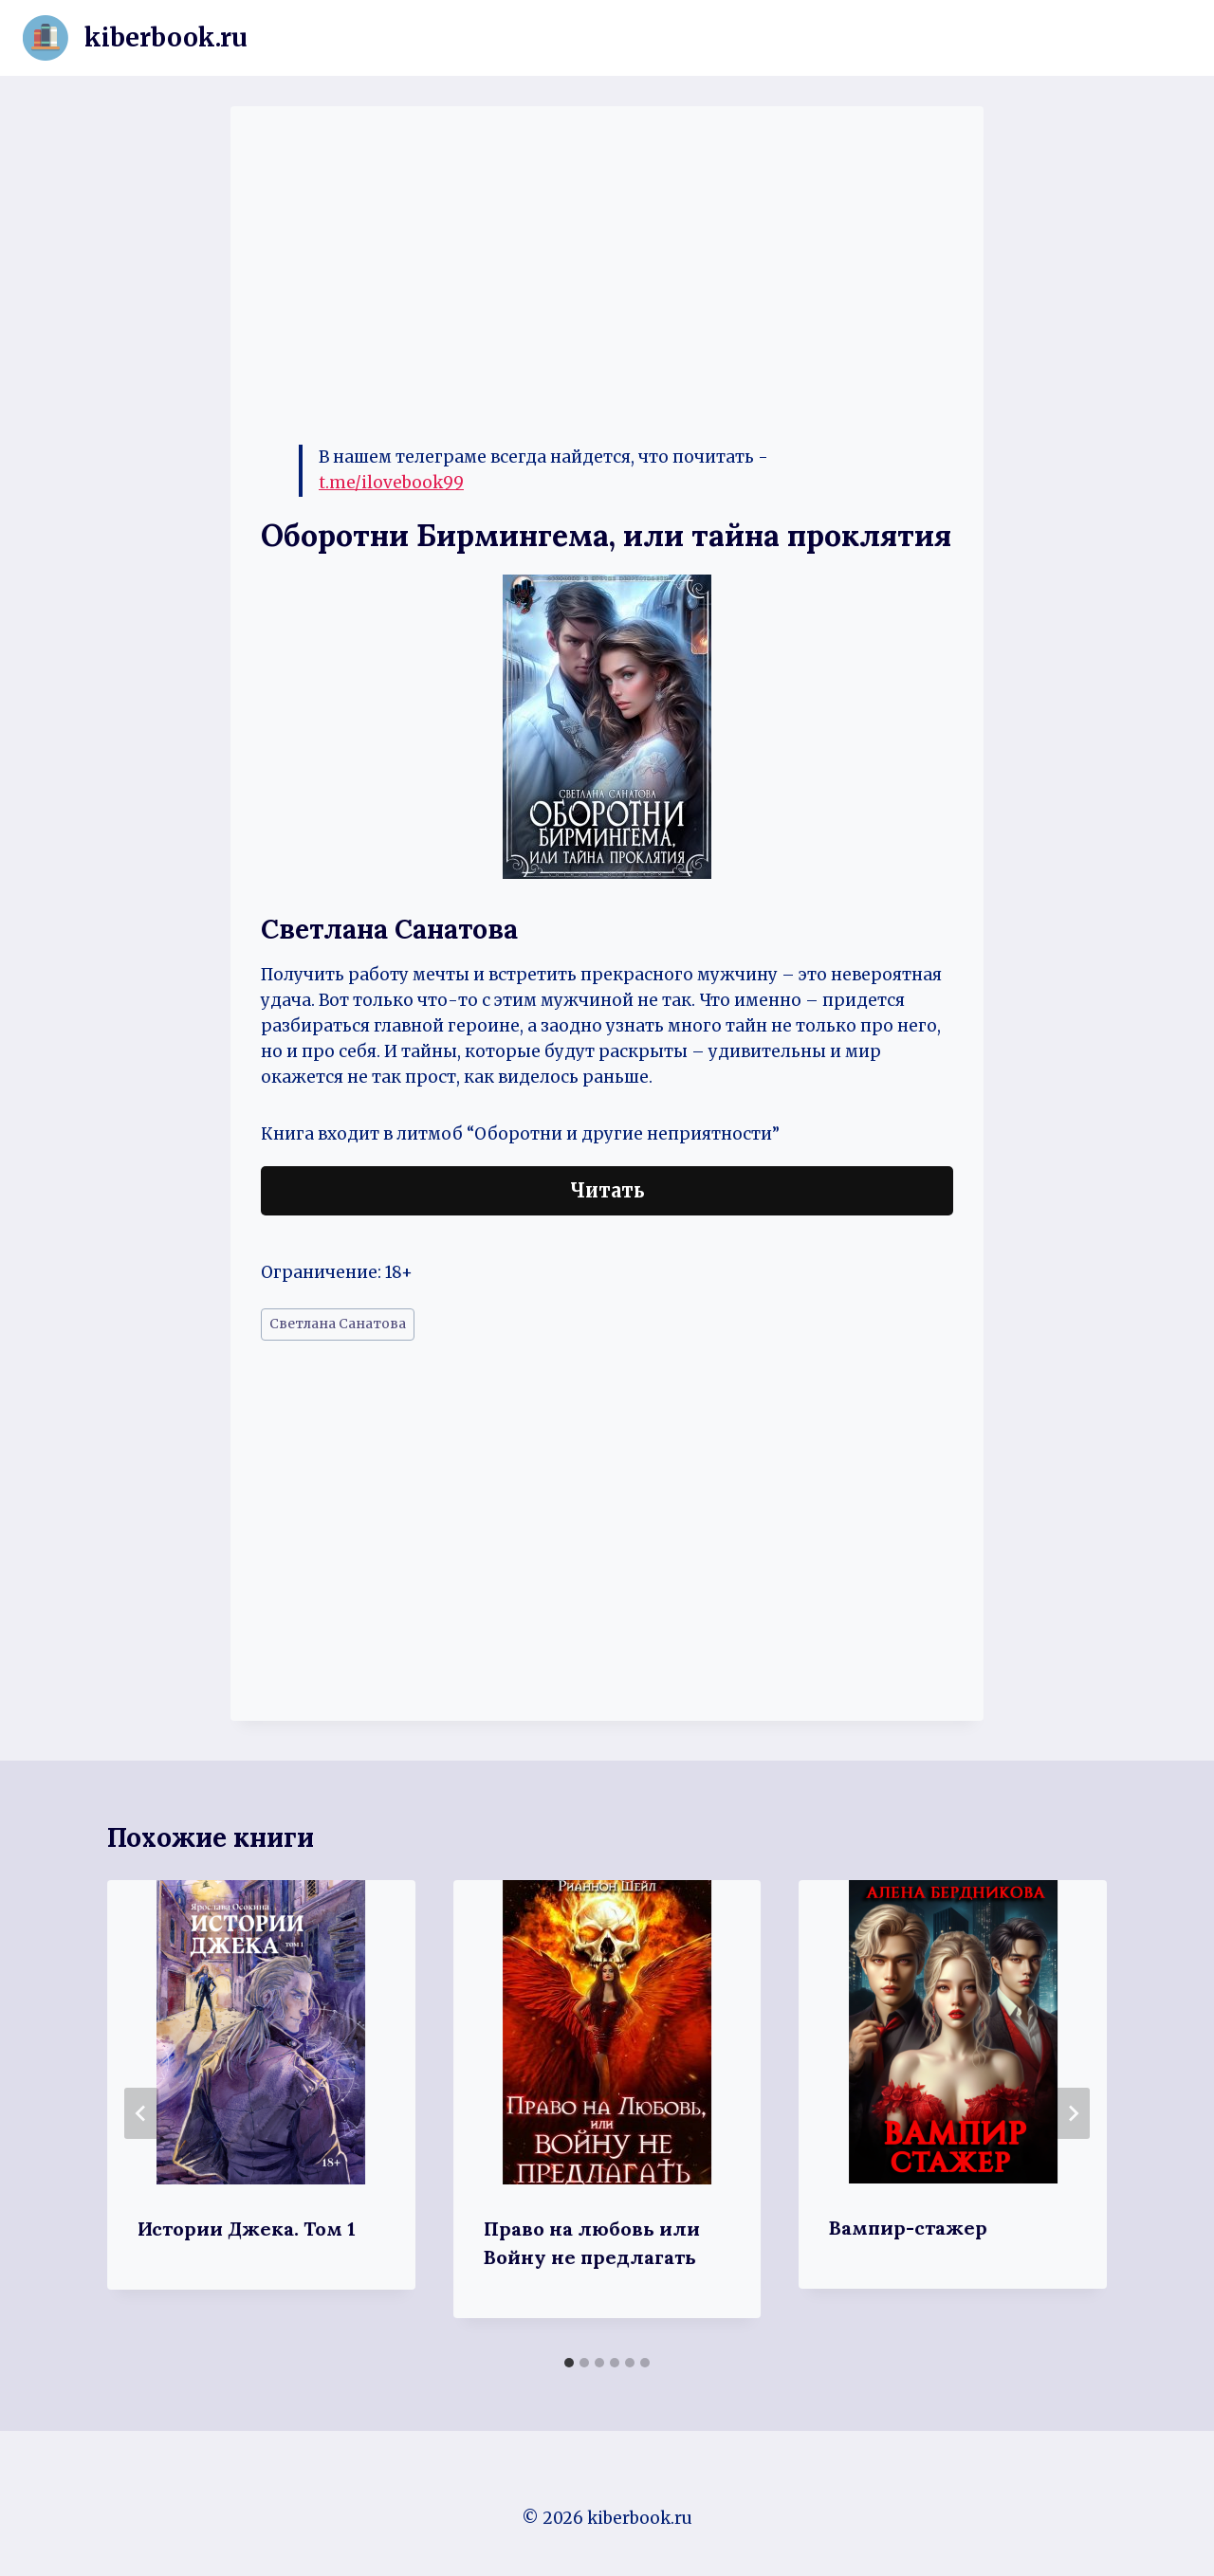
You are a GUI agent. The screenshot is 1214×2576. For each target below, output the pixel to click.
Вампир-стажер (908, 2227)
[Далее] (1073, 2113)
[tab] (569, 2362)
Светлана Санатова (337, 1324)
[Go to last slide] (141, 2113)
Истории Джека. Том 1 (247, 2228)
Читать (607, 1190)
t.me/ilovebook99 (391, 482)
